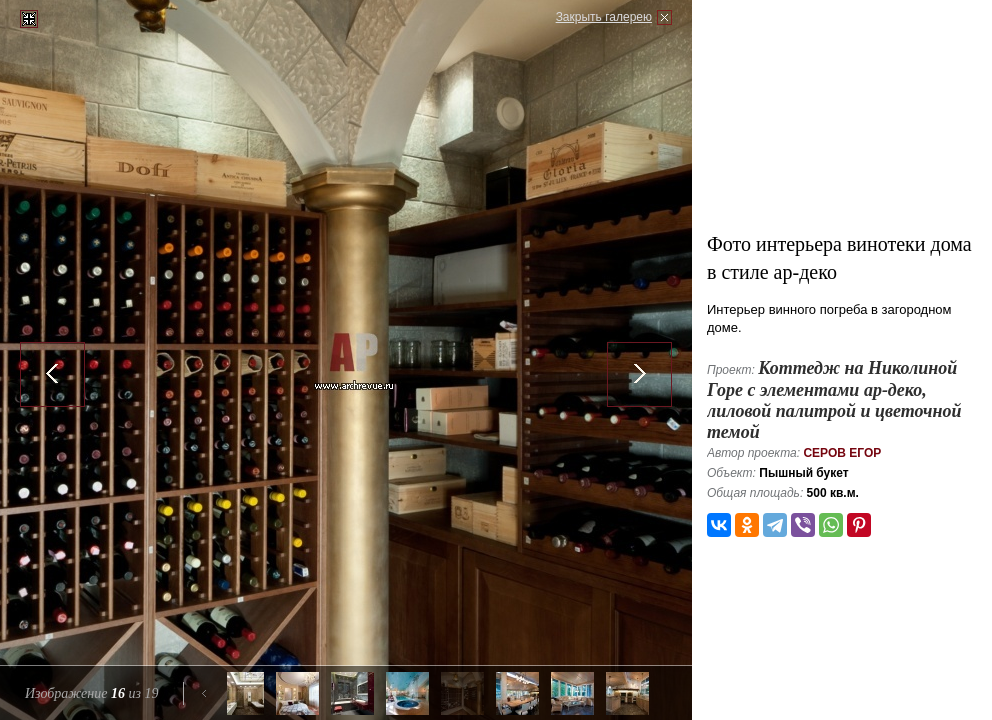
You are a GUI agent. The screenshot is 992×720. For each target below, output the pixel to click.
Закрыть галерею (604, 17)
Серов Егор (842, 453)
